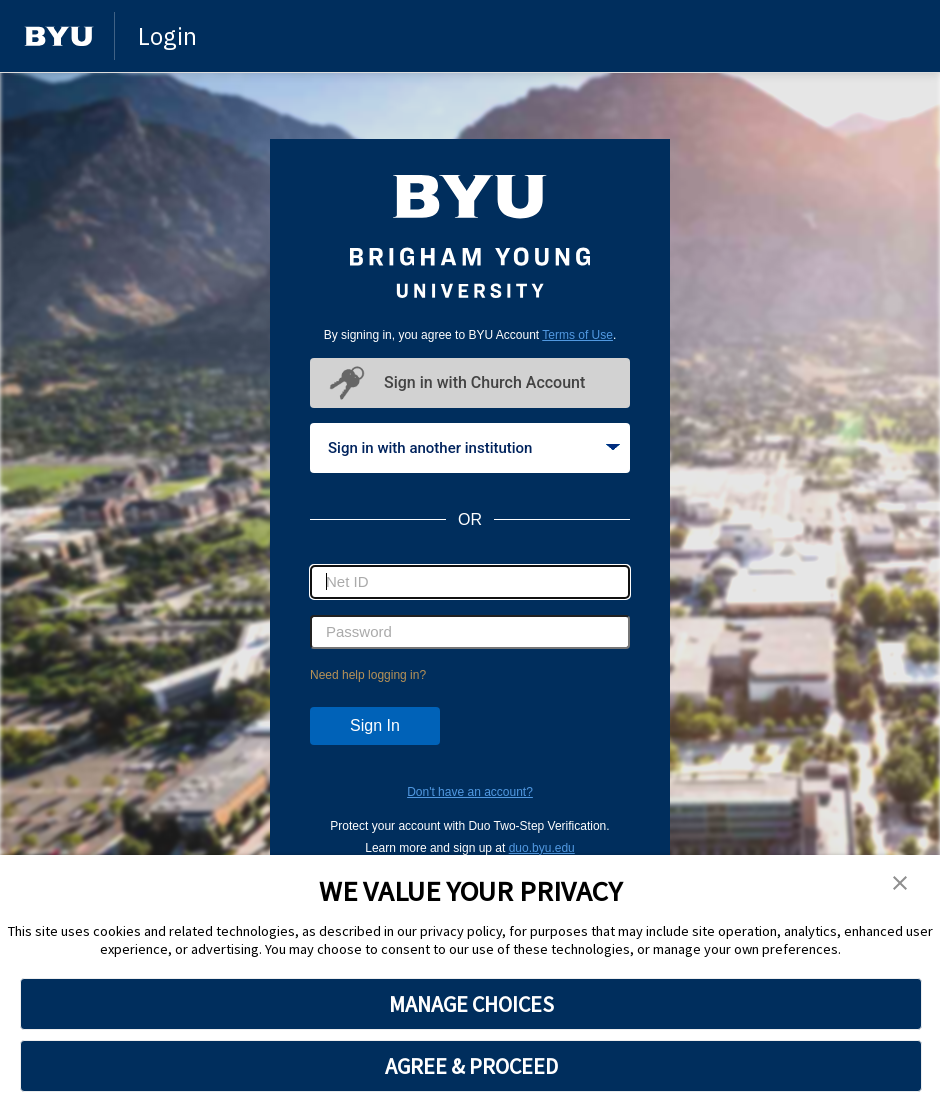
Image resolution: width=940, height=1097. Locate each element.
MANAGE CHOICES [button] (471, 1004)
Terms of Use (577, 335)
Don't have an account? (470, 792)
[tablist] (470, 448)
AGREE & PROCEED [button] (471, 1066)
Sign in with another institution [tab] (474, 448)
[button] (900, 884)
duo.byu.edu (542, 848)
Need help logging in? (368, 675)
